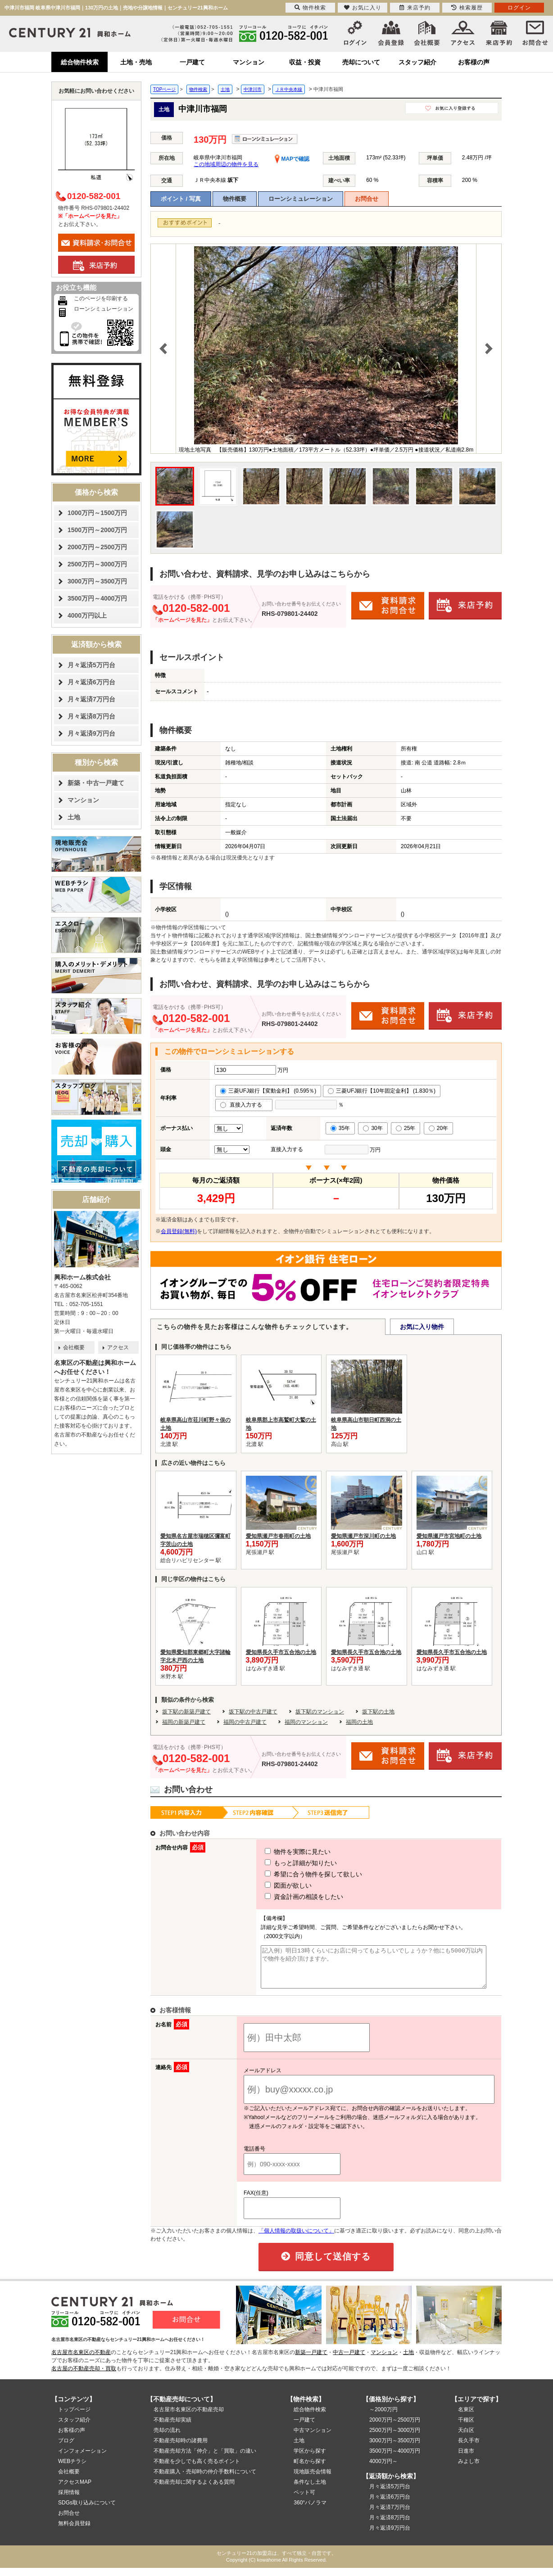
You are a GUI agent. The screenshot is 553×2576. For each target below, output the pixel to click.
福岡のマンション (306, 1722)
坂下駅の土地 (378, 1711)
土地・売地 (136, 62)
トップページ (74, 2417)
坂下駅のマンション (319, 1711)
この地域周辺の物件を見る (226, 164)
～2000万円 (383, 2417)
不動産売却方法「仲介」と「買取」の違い (205, 2459)
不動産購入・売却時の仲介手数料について (205, 2480)
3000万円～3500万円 (97, 581)
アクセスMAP (74, 2490)
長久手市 (469, 2448)
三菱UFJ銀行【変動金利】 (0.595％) (268, 1091)
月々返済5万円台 (91, 665)
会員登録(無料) (179, 1231)
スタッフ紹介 (417, 62)
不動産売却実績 (172, 2428)
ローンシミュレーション (300, 198)
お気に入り (362, 8)
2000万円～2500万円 (97, 547)
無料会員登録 (74, 2531)
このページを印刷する (101, 298)
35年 (340, 1128)
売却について (361, 62)
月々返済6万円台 (91, 682)
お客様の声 (474, 62)
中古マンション (312, 2438)
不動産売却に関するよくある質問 (194, 2490)
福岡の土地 (359, 1722)
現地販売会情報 (312, 2480)
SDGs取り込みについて (87, 2511)
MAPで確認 (292, 158)
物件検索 (310, 8)
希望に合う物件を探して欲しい (296, 1874)
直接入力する (243, 1105)
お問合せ (366, 198)
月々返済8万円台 (91, 716)
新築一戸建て (311, 2360)
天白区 (466, 2438)
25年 (405, 1128)
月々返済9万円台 (91, 733)
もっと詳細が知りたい (284, 1862)
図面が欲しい (271, 1885)
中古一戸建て (349, 2360)
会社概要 (74, 1347)
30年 (372, 1128)
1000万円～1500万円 (97, 512)
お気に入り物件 (422, 1326)
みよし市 (469, 2469)
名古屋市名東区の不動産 (81, 2360)
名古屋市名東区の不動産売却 (189, 2417)
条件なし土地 (310, 2490)
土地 (74, 817)
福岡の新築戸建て (183, 1722)
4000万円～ (383, 2469)
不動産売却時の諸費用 (181, 2448)
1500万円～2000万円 (97, 529)
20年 (438, 1128)
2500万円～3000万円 (97, 564)
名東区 (466, 2417)
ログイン (519, 8)
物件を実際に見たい (281, 1851)
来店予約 (415, 8)
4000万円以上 (87, 615)
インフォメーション (82, 2459)
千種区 (466, 2428)
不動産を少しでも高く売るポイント (197, 2469)
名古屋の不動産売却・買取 (83, 2376)
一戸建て (192, 62)
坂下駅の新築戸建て (186, 1711)
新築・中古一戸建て (96, 782)
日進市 (466, 2459)
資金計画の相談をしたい (287, 1896)
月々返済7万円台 (91, 699)
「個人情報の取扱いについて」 (296, 2239)
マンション (248, 62)
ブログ (66, 2448)
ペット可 (304, 2500)
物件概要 (234, 198)
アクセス (118, 1347)
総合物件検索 (80, 62)
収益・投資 (305, 62)
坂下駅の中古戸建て (253, 1711)
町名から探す (310, 2469)
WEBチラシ (72, 2469)
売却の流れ (167, 2438)
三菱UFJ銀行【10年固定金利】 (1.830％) (381, 1091)
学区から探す (310, 2459)
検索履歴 (467, 8)
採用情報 (69, 2500)
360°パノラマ (310, 2511)
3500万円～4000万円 (97, 598)
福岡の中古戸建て (245, 1722)
